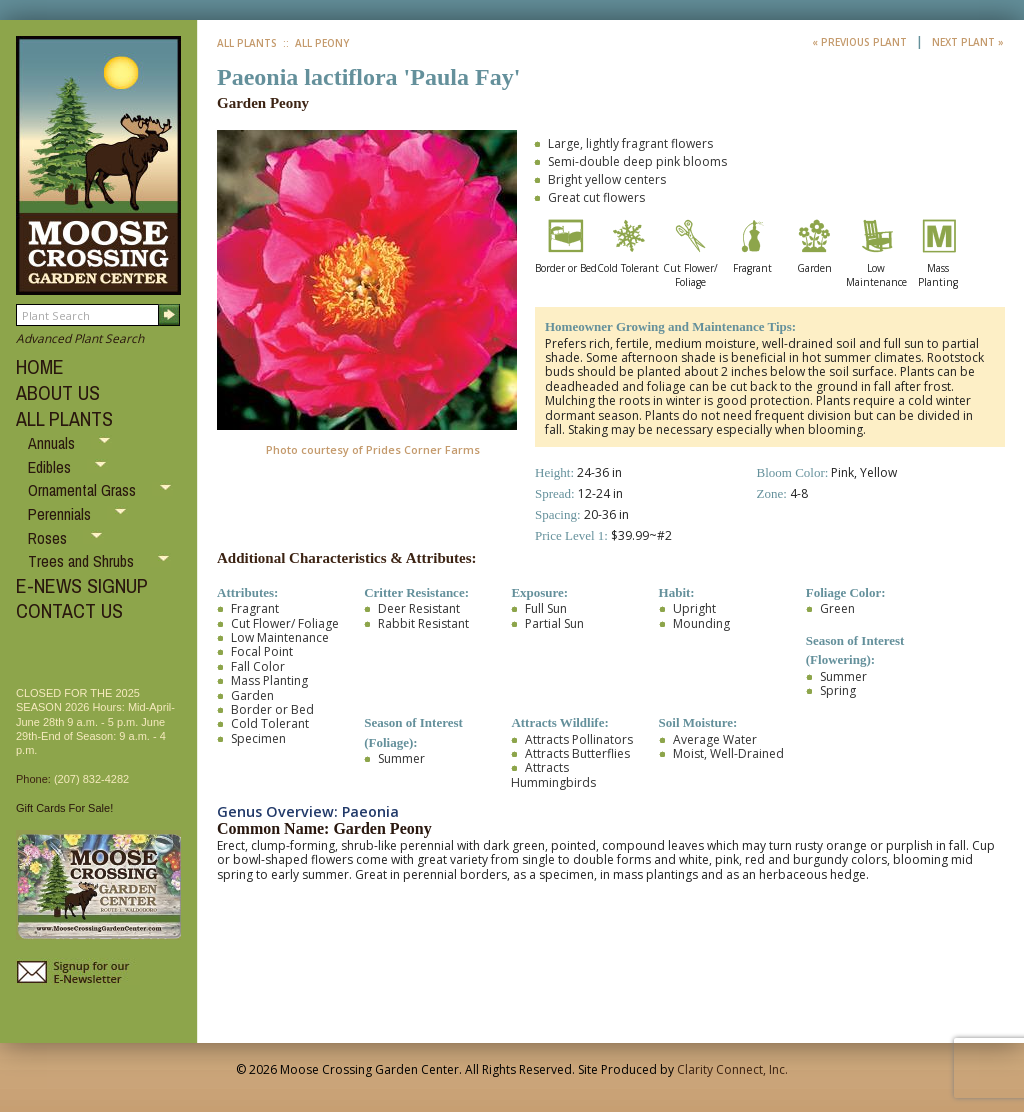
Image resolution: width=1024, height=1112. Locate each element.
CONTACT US (69, 610)
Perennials (61, 514)
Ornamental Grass (84, 490)
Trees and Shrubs (83, 561)
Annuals (53, 443)
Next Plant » (968, 42)
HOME (40, 366)
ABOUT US (58, 392)
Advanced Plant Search (80, 338)
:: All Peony (314, 43)
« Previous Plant (861, 42)
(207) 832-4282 (91, 779)
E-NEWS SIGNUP (82, 585)
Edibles (51, 467)
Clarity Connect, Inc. (732, 1069)
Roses (49, 538)
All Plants (247, 43)
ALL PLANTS (64, 418)
